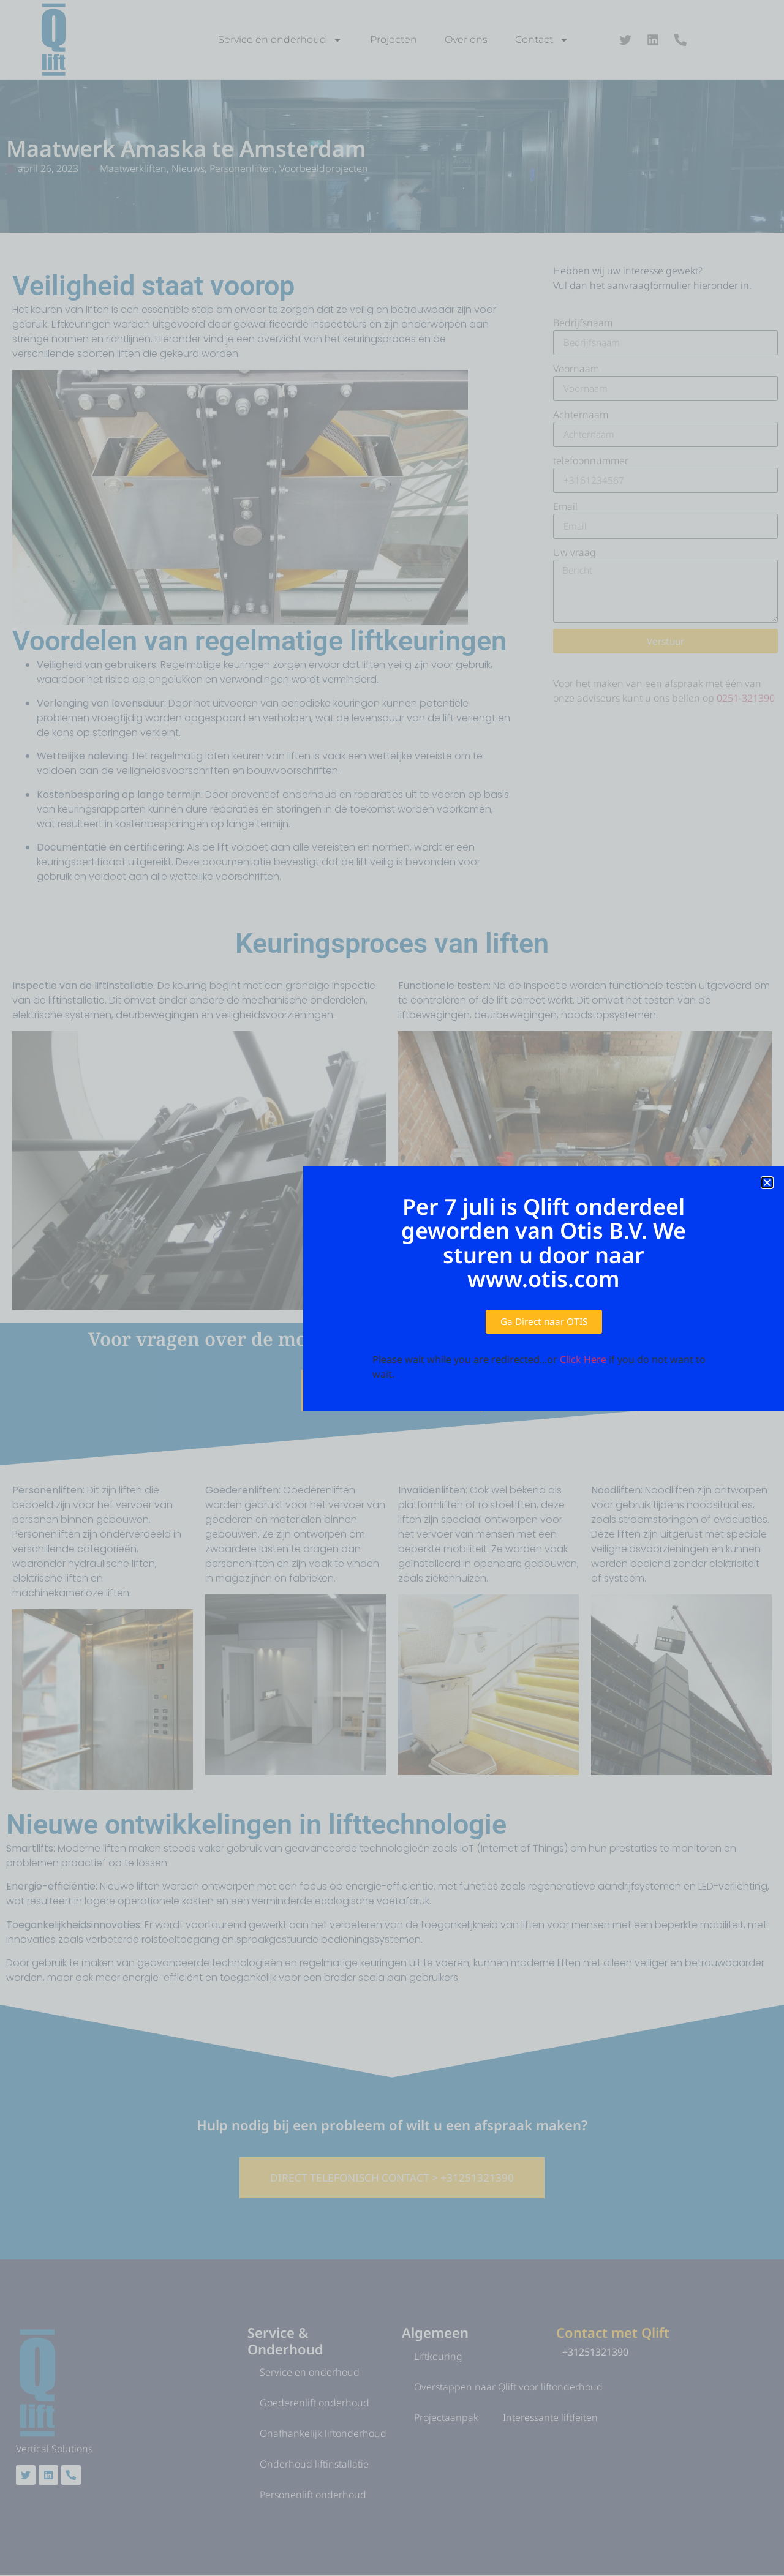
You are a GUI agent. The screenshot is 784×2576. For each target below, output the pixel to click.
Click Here (583, 1360)
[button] (767, 1182)
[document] (392, 1288)
